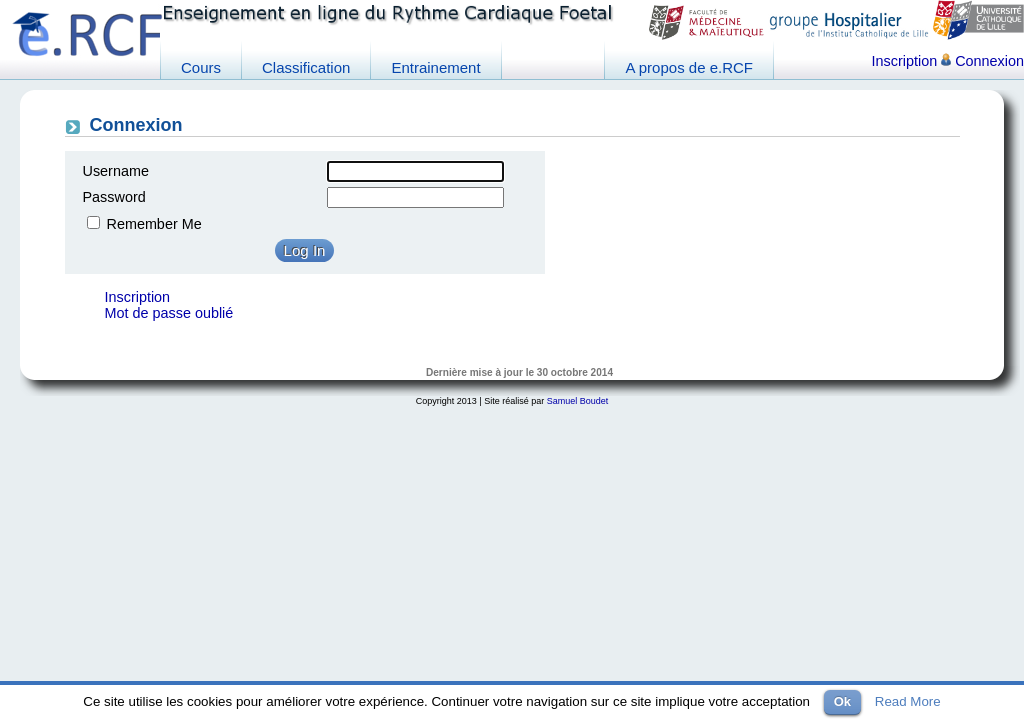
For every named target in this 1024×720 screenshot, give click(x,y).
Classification (306, 67)
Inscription (905, 61)
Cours (201, 67)
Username (116, 171)
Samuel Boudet (578, 401)
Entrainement (435, 67)
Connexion (982, 61)
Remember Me (154, 224)
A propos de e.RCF (689, 67)
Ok (842, 701)
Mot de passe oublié (169, 313)
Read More (908, 701)
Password (114, 197)
